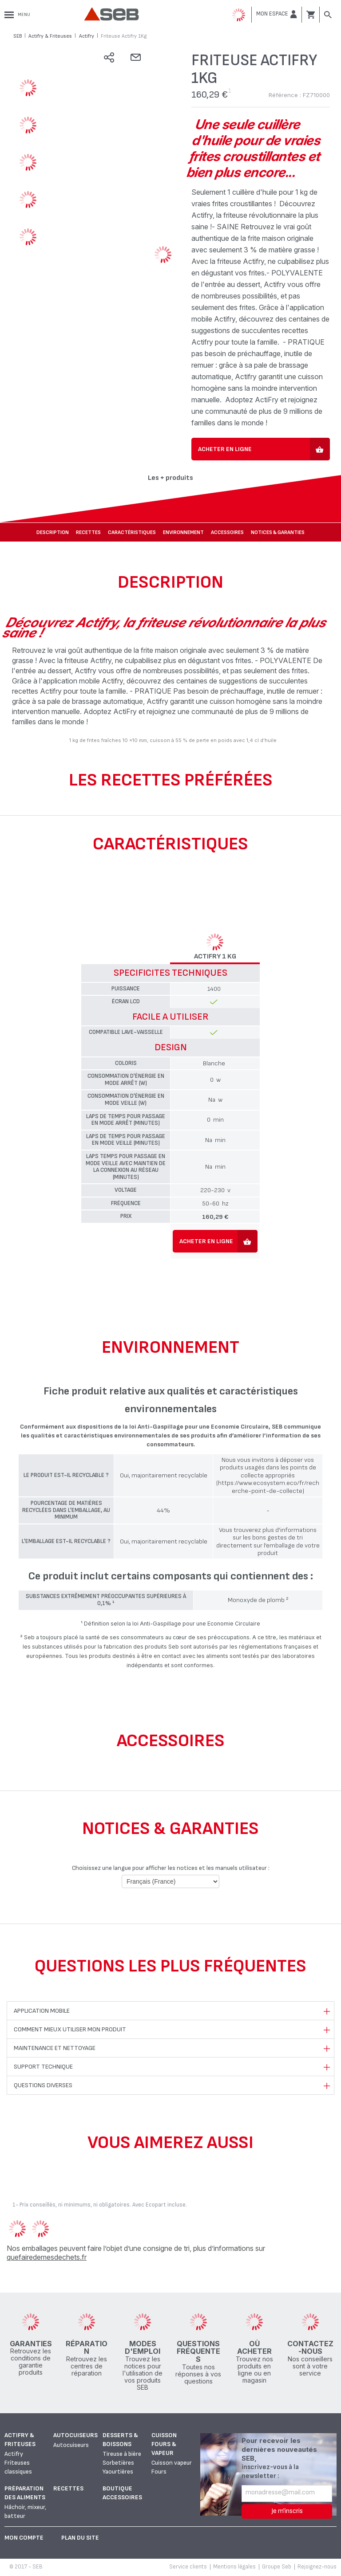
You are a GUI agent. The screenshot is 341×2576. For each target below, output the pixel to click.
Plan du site (80, 2537)
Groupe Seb (276, 2566)
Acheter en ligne (225, 449)
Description (52, 532)
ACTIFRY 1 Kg (215, 957)
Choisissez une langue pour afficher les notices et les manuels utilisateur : (171, 1868)
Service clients (188, 2566)
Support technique (43, 2066)
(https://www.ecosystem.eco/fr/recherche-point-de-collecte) (267, 1486)
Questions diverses (43, 2085)
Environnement (183, 532)
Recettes (88, 532)
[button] (276, 14)
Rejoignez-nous (317, 2566)
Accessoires (227, 532)
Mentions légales (234, 2566)
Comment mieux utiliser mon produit (70, 2029)
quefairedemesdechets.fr (47, 2257)
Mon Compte (24, 2537)
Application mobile (42, 2010)
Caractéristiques (132, 532)
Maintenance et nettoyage (54, 2048)
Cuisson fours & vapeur (164, 2444)
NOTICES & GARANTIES (278, 532)
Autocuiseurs (75, 2435)
